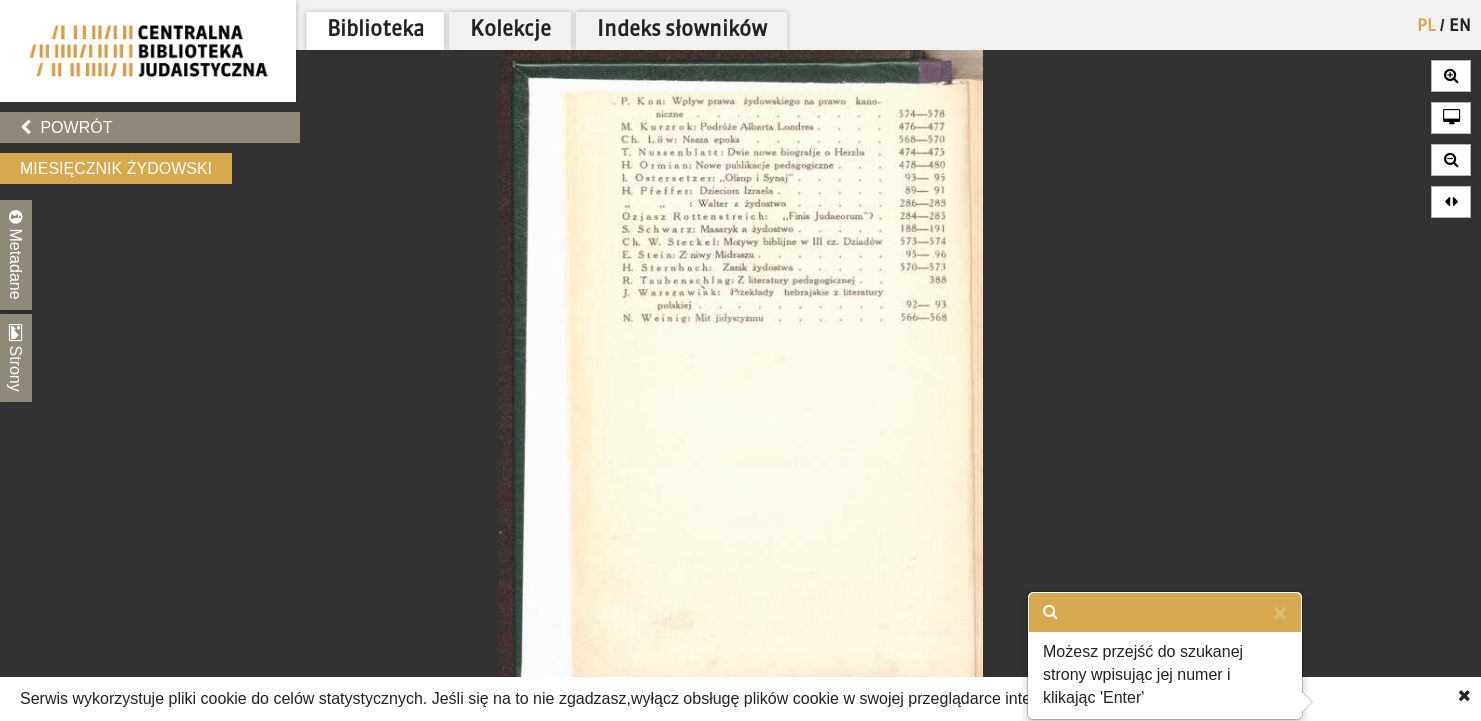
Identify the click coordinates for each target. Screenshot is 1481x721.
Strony (16, 358)
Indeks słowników (682, 30)
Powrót (66, 127)
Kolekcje (510, 30)
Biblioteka (375, 30)
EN (1460, 27)
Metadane (16, 255)
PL (1426, 27)
